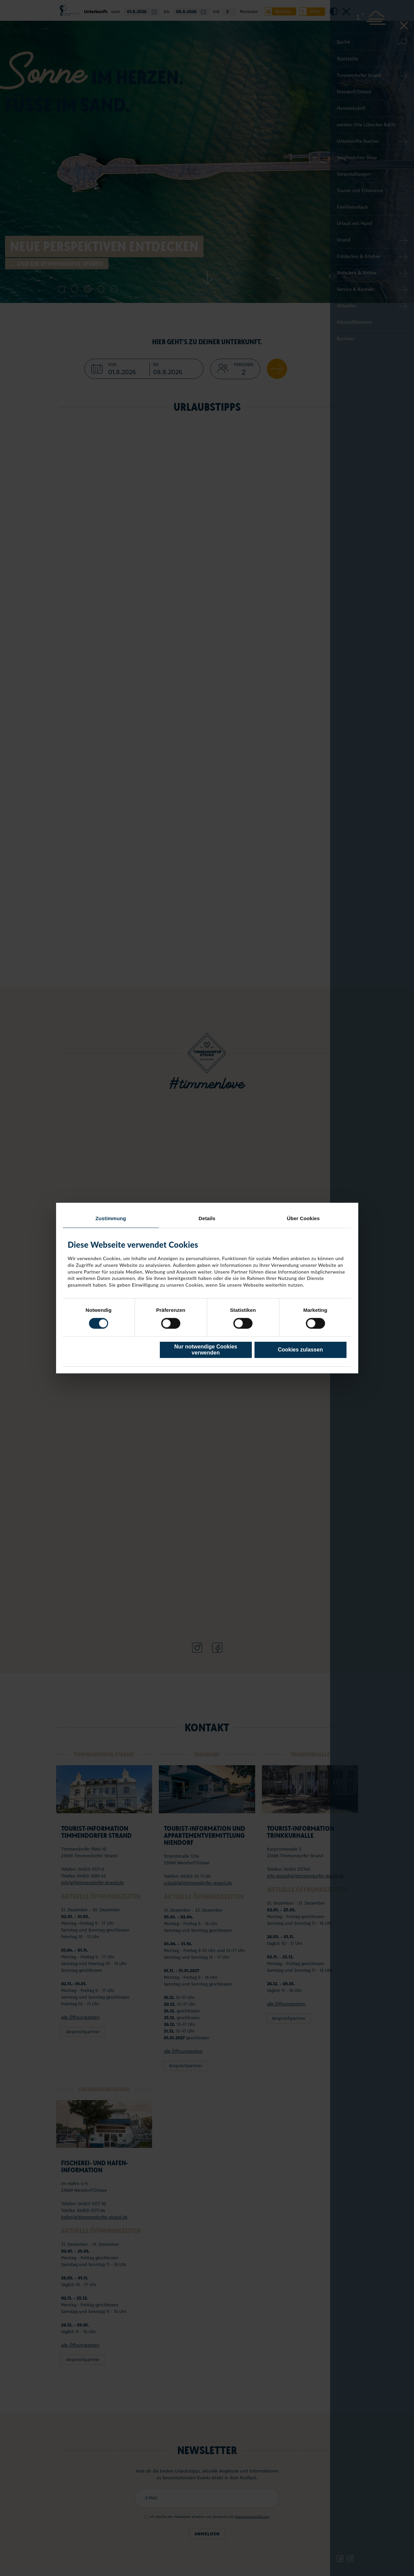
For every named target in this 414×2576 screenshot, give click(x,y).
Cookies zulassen (300, 1349)
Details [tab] (207, 1218)
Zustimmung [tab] (110, 1218)
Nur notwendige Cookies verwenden (205, 1350)
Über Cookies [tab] (303, 1218)
